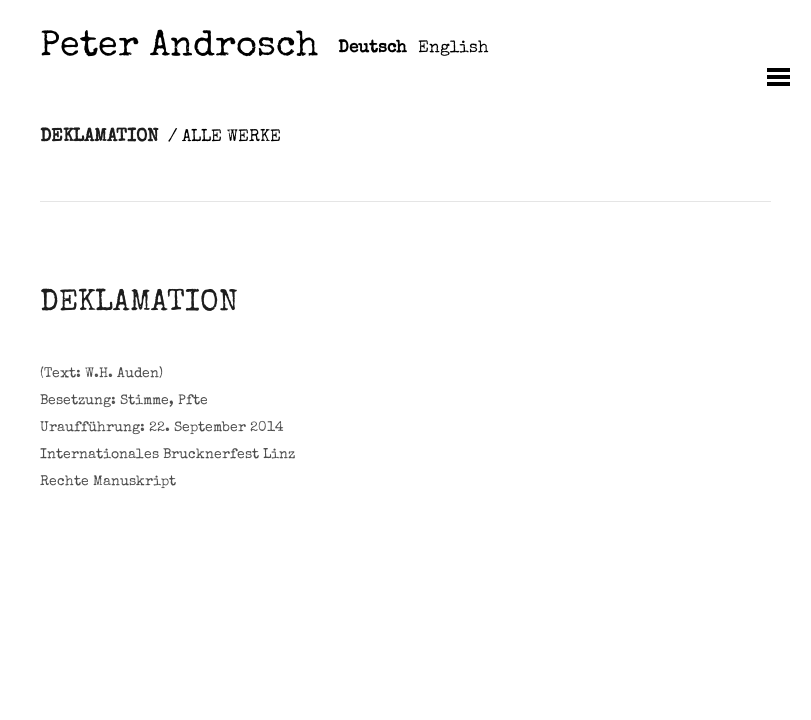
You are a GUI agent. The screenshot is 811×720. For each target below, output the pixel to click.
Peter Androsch (179, 48)
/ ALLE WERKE (224, 137)
